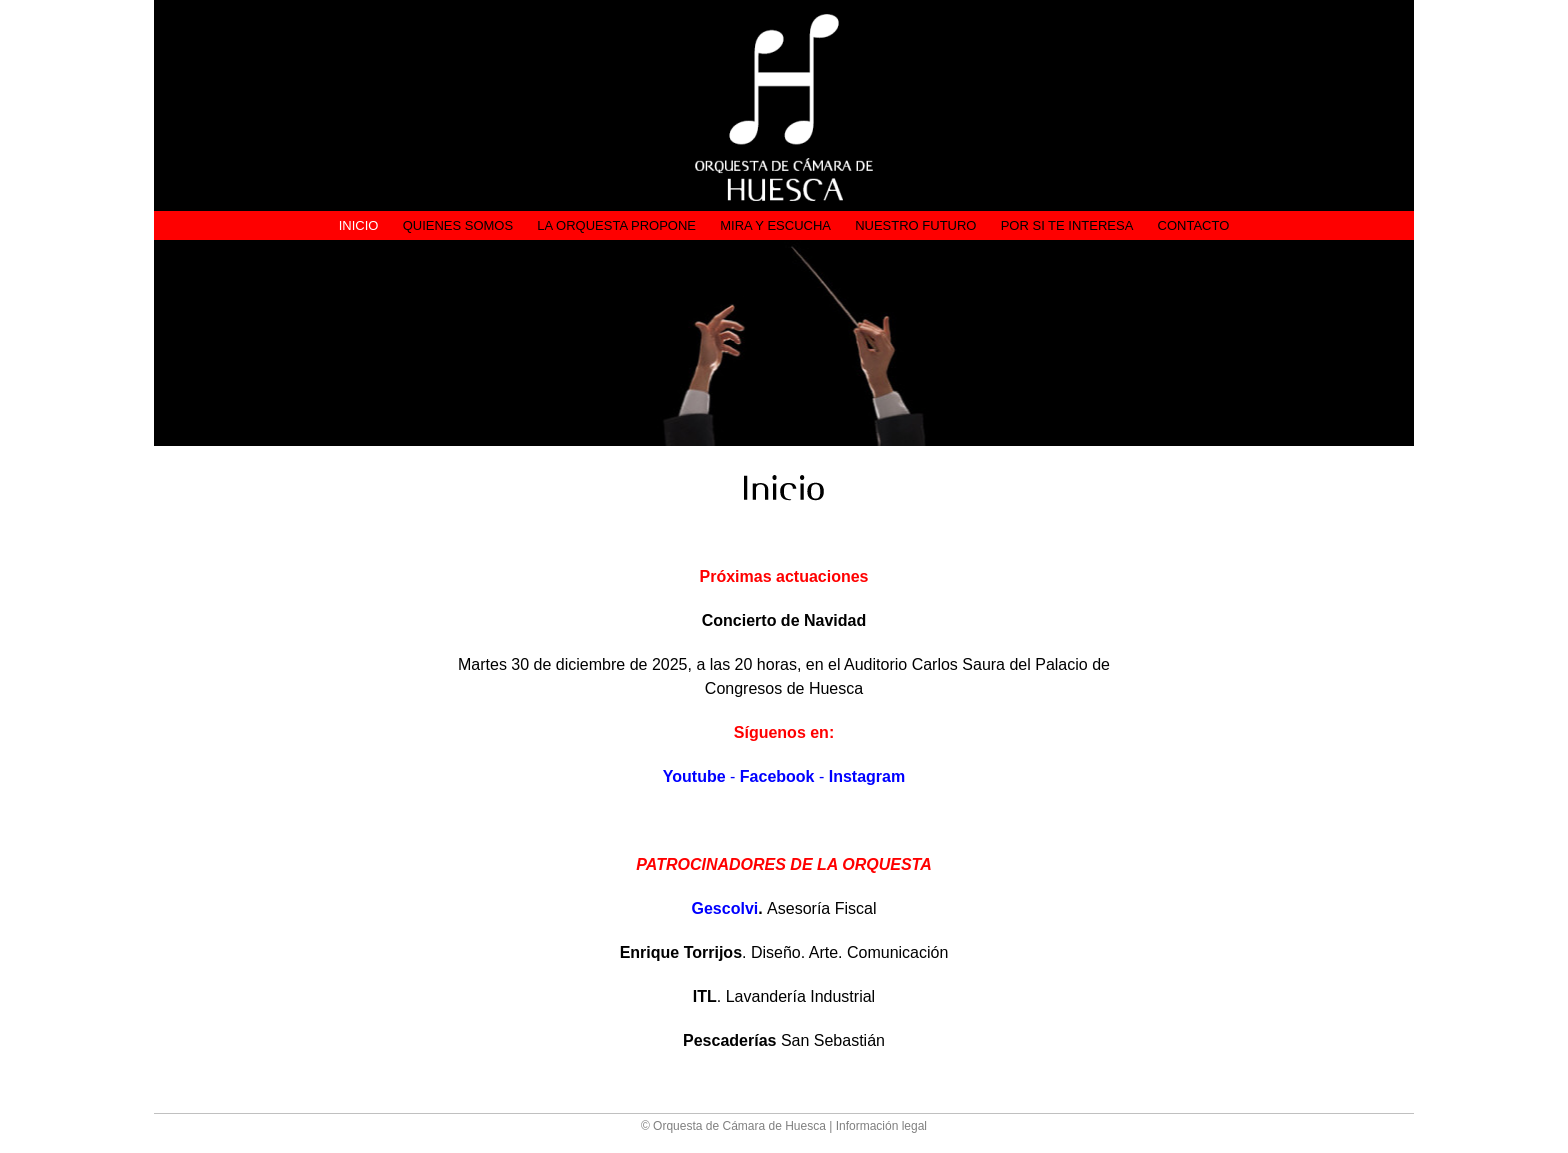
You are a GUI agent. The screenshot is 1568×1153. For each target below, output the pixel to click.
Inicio (359, 225)
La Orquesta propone (616, 225)
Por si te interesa (1067, 225)
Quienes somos (458, 225)
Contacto (1194, 225)
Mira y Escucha (775, 225)
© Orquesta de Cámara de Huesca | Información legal (784, 1126)
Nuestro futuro (915, 225)
